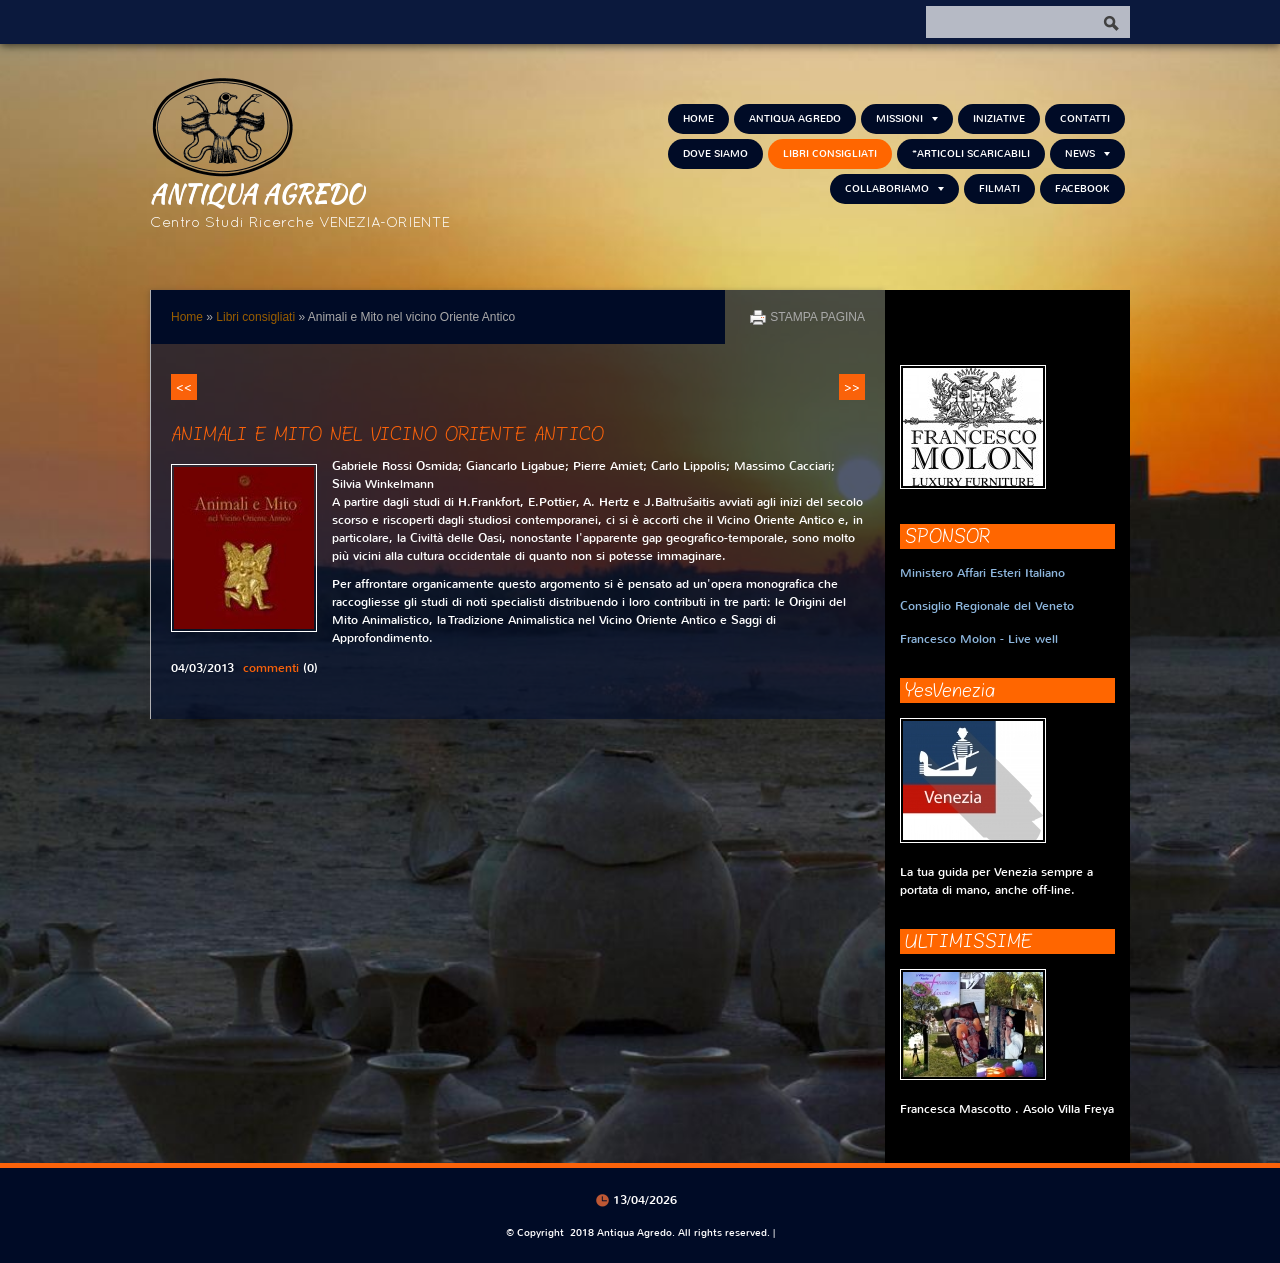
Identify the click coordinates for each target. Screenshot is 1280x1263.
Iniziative (999, 118)
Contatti (1085, 118)
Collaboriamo (894, 188)
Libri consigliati (830, 153)
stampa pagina (817, 317)
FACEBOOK (1082, 188)
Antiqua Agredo (257, 193)
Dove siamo (715, 153)
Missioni (907, 118)
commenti (271, 668)
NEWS (1087, 153)
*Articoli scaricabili (971, 153)
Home (698, 118)
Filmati (999, 188)
